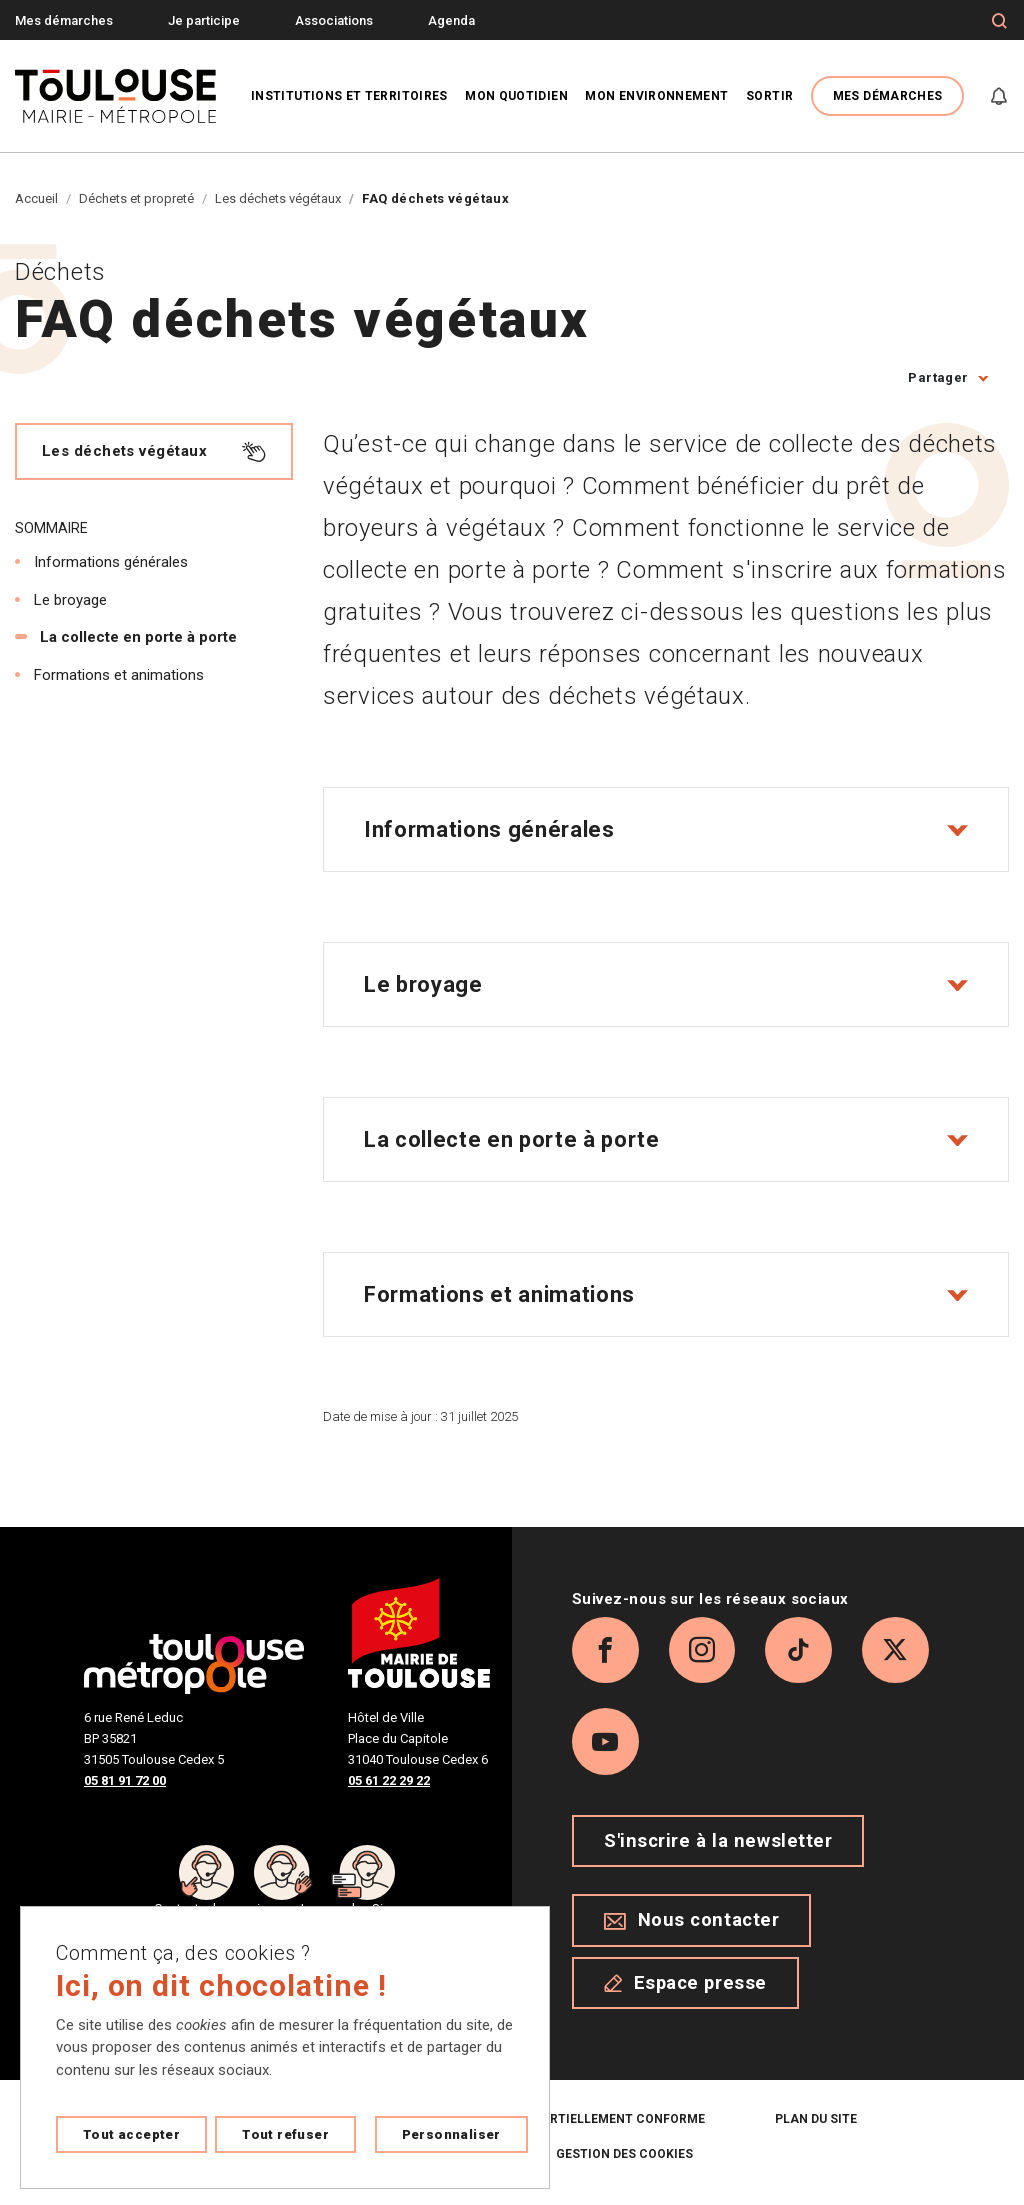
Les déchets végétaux (278, 198)
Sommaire (51, 528)
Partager (938, 377)
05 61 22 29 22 (389, 1780)
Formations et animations (119, 675)
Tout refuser (285, 2134)
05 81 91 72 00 (125, 1780)
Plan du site (816, 2126)
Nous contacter (691, 1927)
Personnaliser (451, 2134)
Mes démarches (64, 20)
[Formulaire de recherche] (999, 21)
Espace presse (685, 1989)
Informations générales (111, 562)
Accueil (36, 198)
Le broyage (70, 600)
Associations (334, 20)
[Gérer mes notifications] (999, 96)
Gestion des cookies (624, 2161)
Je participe (204, 20)
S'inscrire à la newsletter (718, 1848)
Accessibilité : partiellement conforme (569, 2126)
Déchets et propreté (136, 198)
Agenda (451, 20)
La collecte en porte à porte (138, 637)
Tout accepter (131, 2134)
